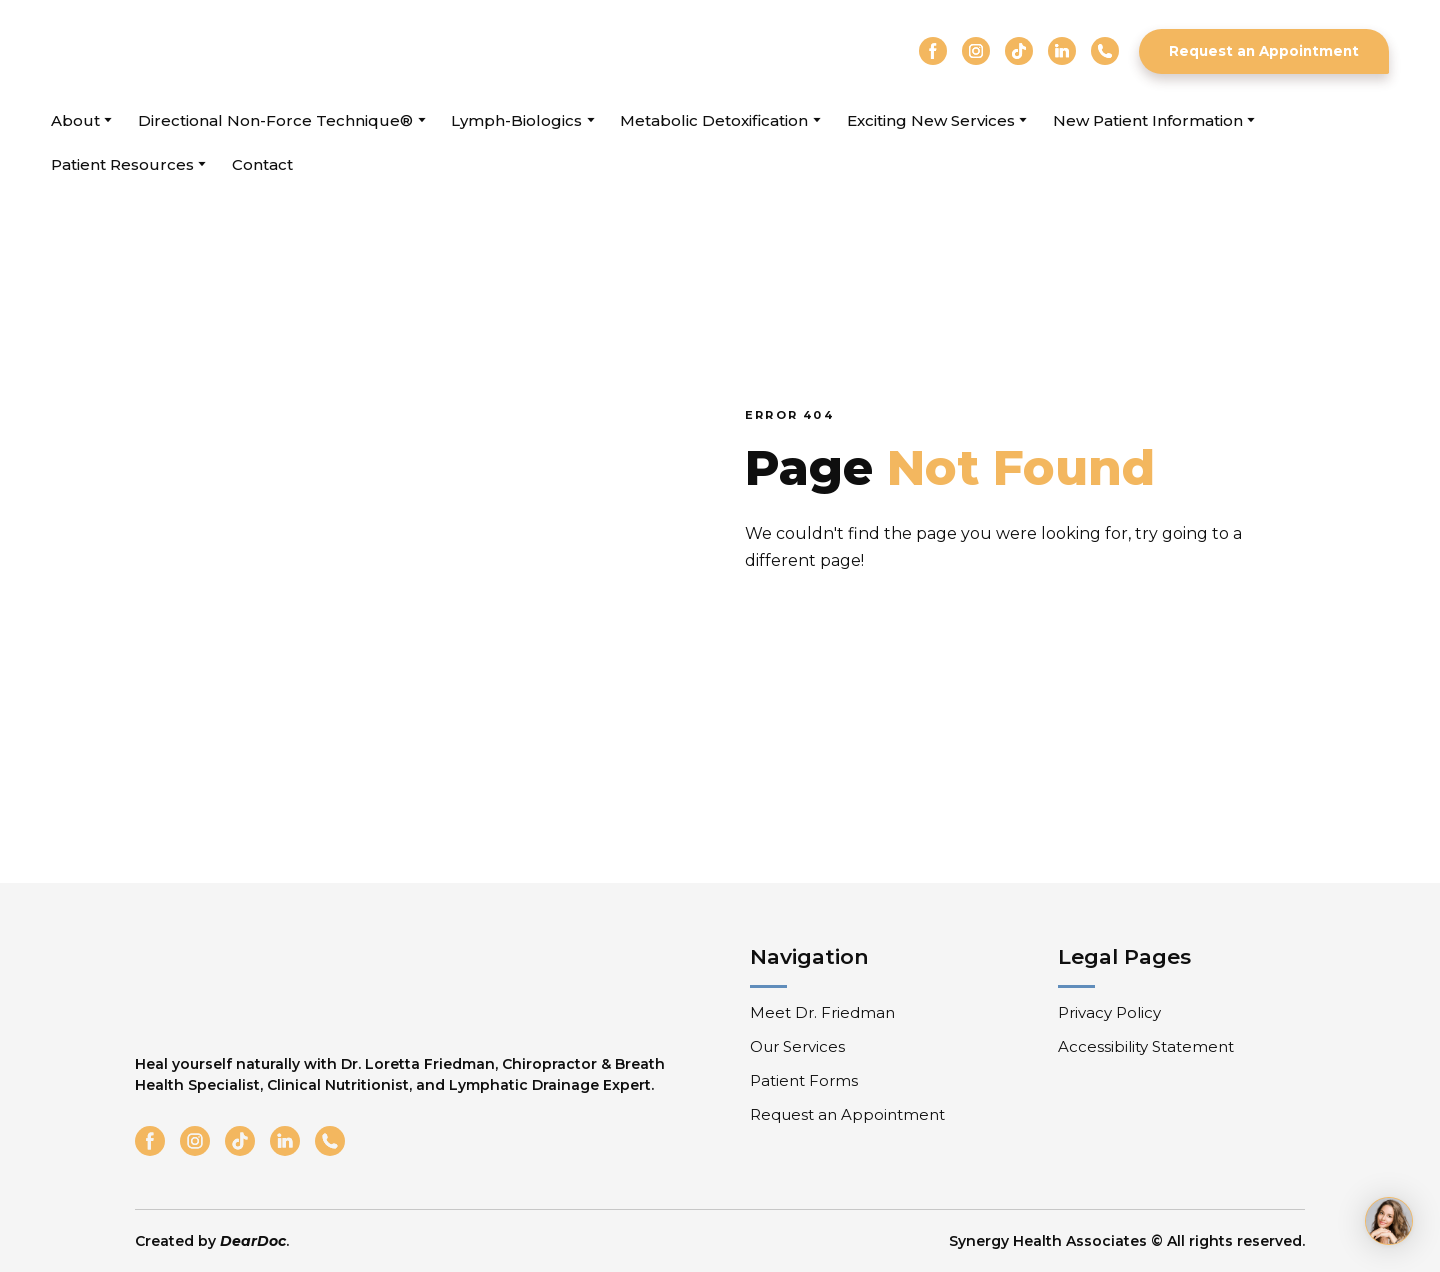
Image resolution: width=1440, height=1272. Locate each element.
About (75, 120)
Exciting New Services (931, 120)
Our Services (797, 1046)
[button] (933, 51)
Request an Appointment (847, 1114)
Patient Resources (122, 164)
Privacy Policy (1109, 1012)
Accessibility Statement (1146, 1046)
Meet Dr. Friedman (822, 1012)
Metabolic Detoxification (714, 120)
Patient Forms (804, 1080)
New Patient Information (1148, 120)
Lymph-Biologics (516, 120)
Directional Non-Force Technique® (275, 120)
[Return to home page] (164, 51)
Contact (262, 164)
